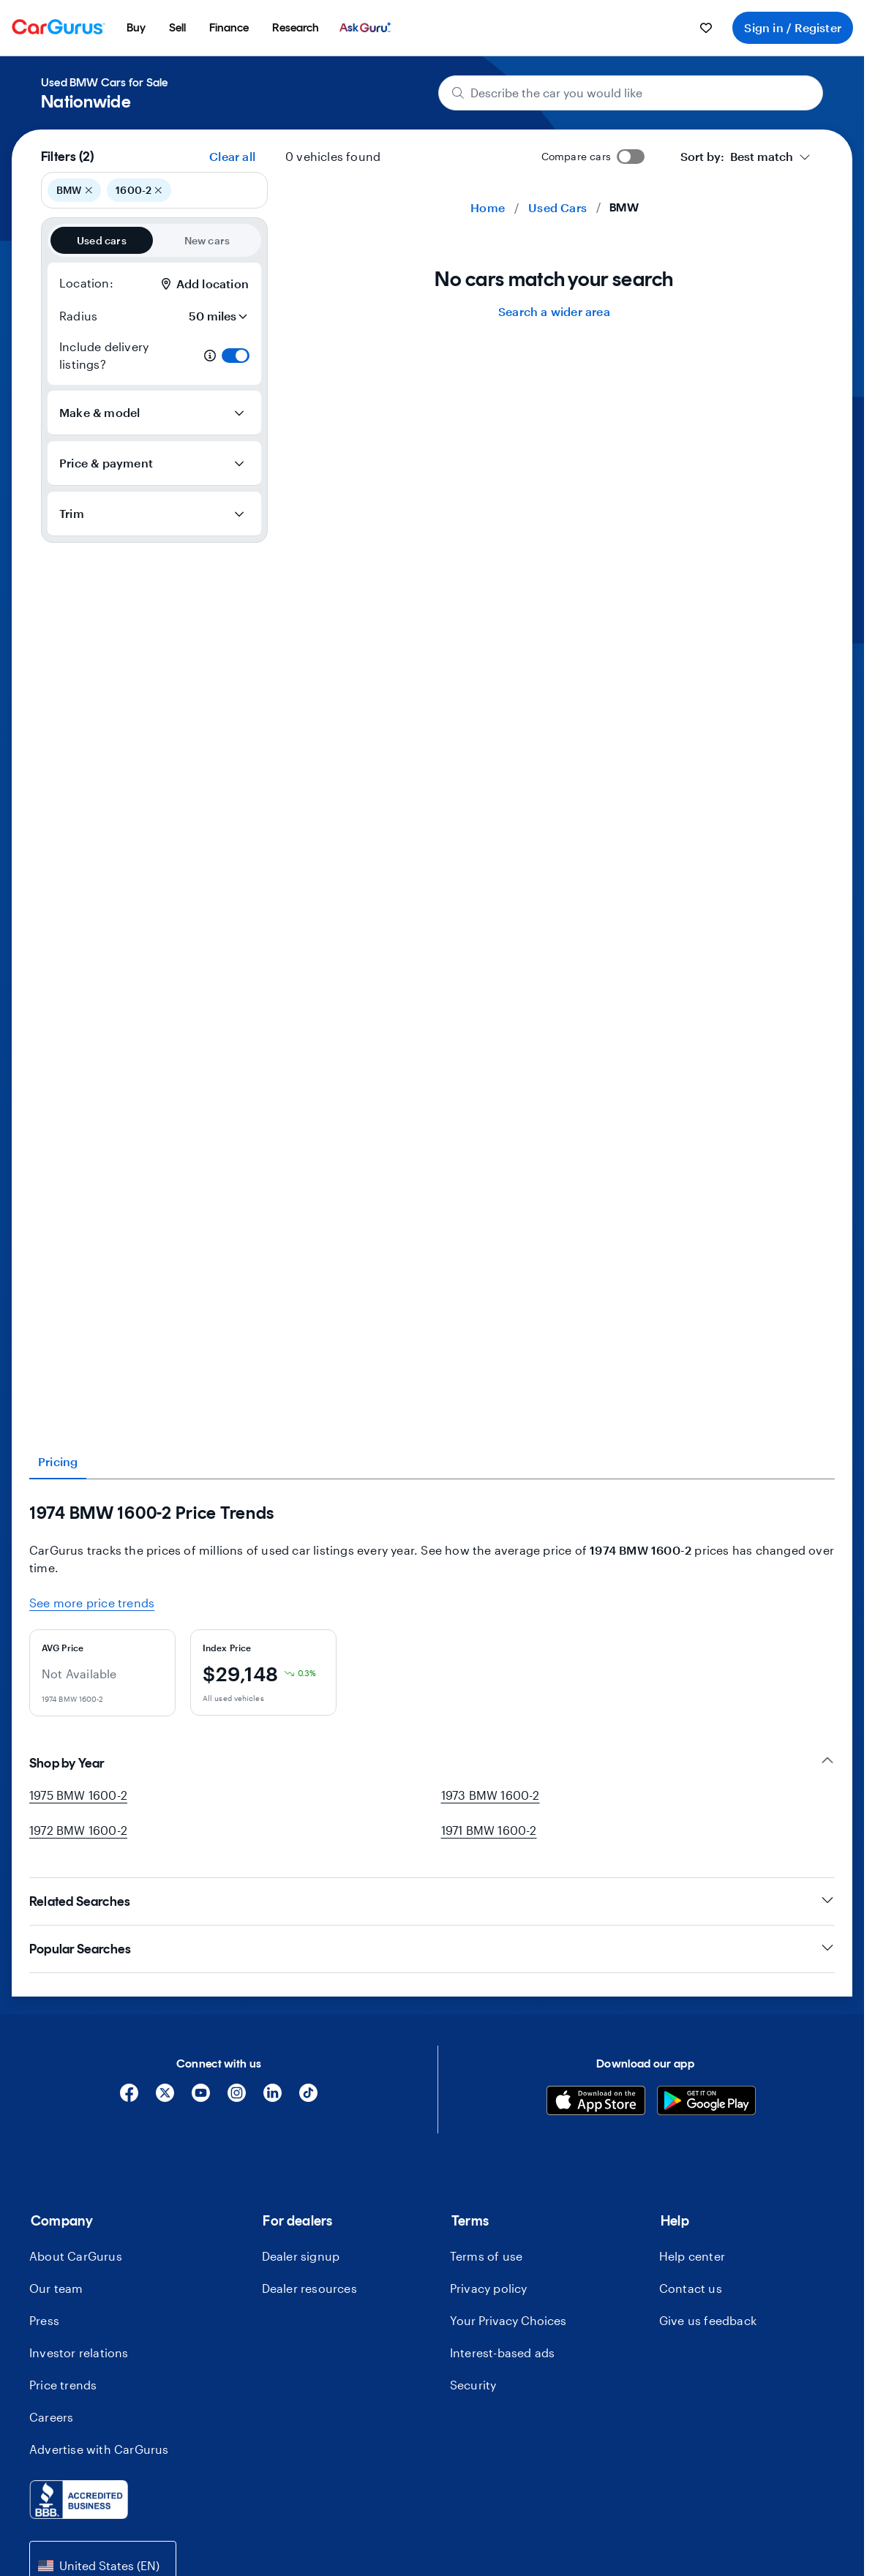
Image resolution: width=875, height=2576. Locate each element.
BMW (74, 190)
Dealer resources (309, 2288)
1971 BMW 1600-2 (489, 1830)
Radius (78, 316)
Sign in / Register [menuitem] (792, 27)
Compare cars (576, 156)
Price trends (63, 2385)
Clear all (232, 156)
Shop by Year (432, 1762)
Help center (692, 2256)
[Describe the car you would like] (631, 92)
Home (487, 207)
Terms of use (486, 2256)
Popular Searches (432, 1948)
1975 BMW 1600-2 (78, 1795)
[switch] (235, 355)
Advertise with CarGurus (99, 2449)
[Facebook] (129, 2098)
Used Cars (557, 207)
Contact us (690, 2288)
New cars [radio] (207, 240)
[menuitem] (136, 27)
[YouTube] (201, 2098)
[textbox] (736, 156)
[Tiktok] (308, 2098)
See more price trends (91, 1603)
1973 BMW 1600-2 (490, 1795)
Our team (56, 2288)
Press (44, 2320)
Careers (51, 2417)
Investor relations (79, 2352)
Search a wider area (554, 311)
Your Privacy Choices (508, 2320)
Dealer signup (301, 2256)
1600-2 (139, 190)
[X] (165, 2098)
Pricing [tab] (58, 1461)
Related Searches (432, 1901)
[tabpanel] (432, 1609)
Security (473, 2385)
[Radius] (213, 316)
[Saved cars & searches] (706, 27)
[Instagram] (237, 2098)
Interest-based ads (502, 2352)
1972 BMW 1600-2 (78, 1830)
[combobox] (745, 156)
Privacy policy (488, 2288)
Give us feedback (707, 2320)
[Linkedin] (272, 2098)
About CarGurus (75, 2256)
